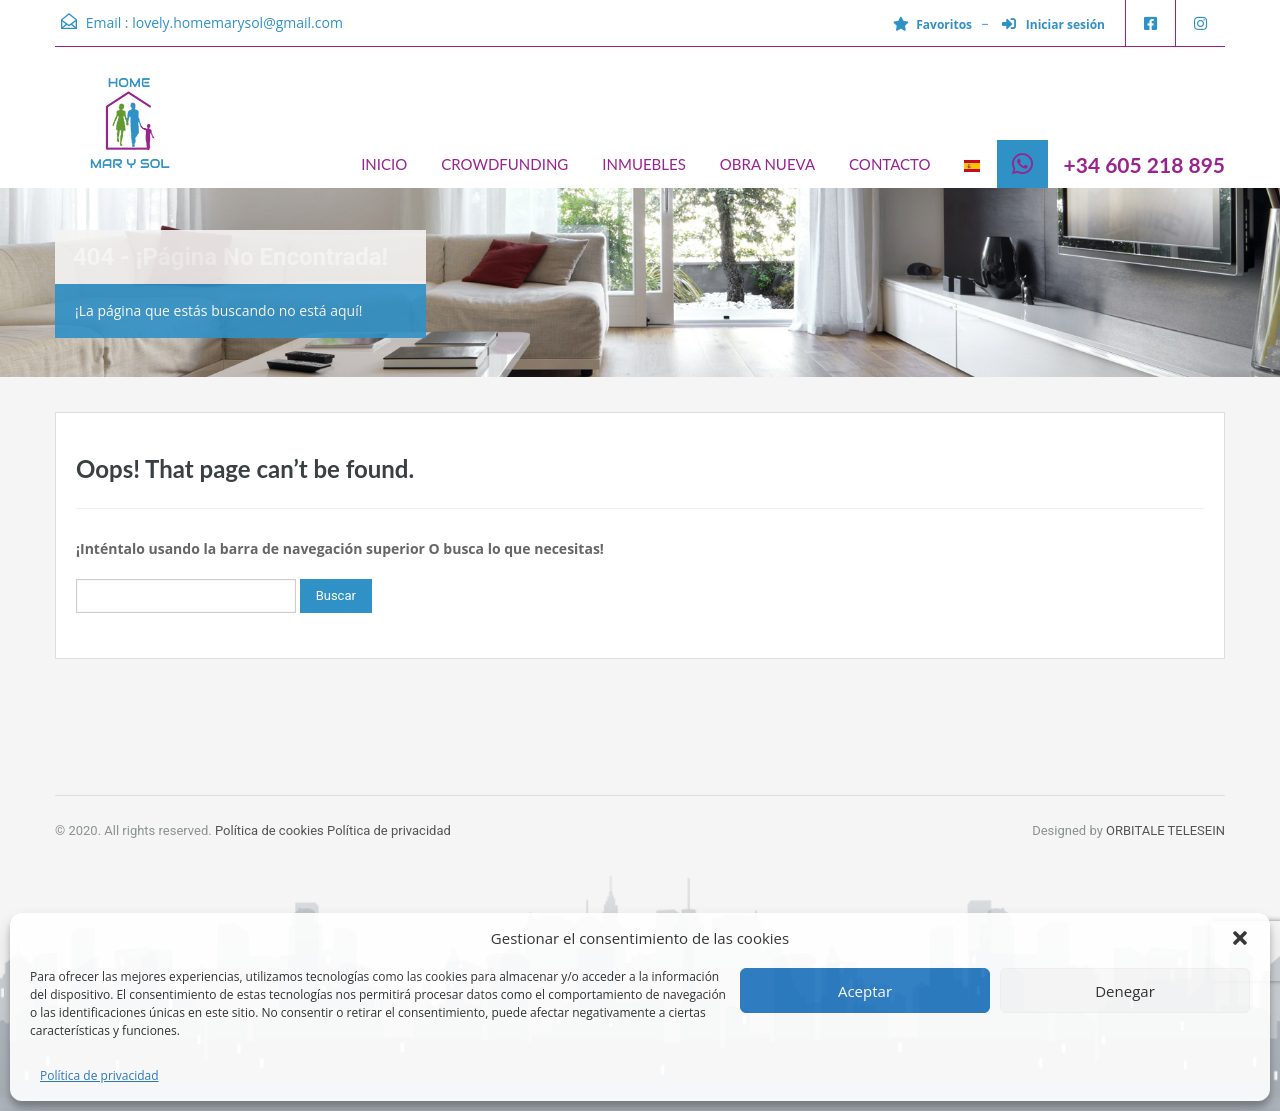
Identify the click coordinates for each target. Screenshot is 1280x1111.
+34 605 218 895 (1144, 164)
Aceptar (865, 991)
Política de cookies (269, 830)
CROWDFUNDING (504, 164)
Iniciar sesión (1053, 24)
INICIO (384, 164)
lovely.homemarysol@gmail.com (237, 22)
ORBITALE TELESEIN (1165, 830)
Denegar (1125, 991)
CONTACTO (889, 164)
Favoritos (932, 24)
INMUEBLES (643, 164)
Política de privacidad (99, 1075)
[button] (1240, 938)
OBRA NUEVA (767, 164)
